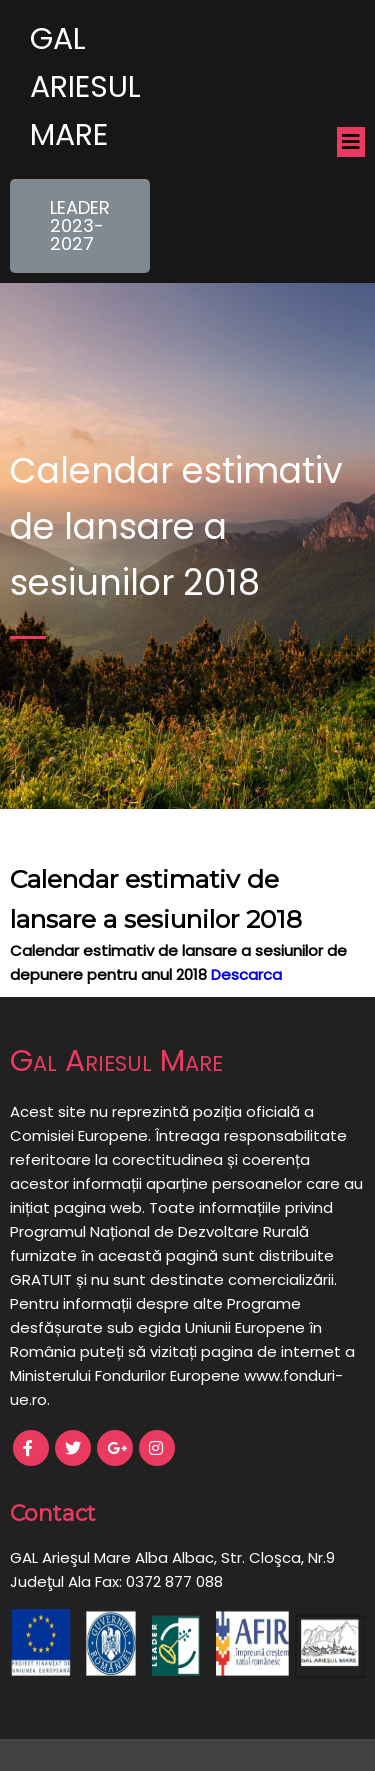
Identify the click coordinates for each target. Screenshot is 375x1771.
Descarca (246, 974)
